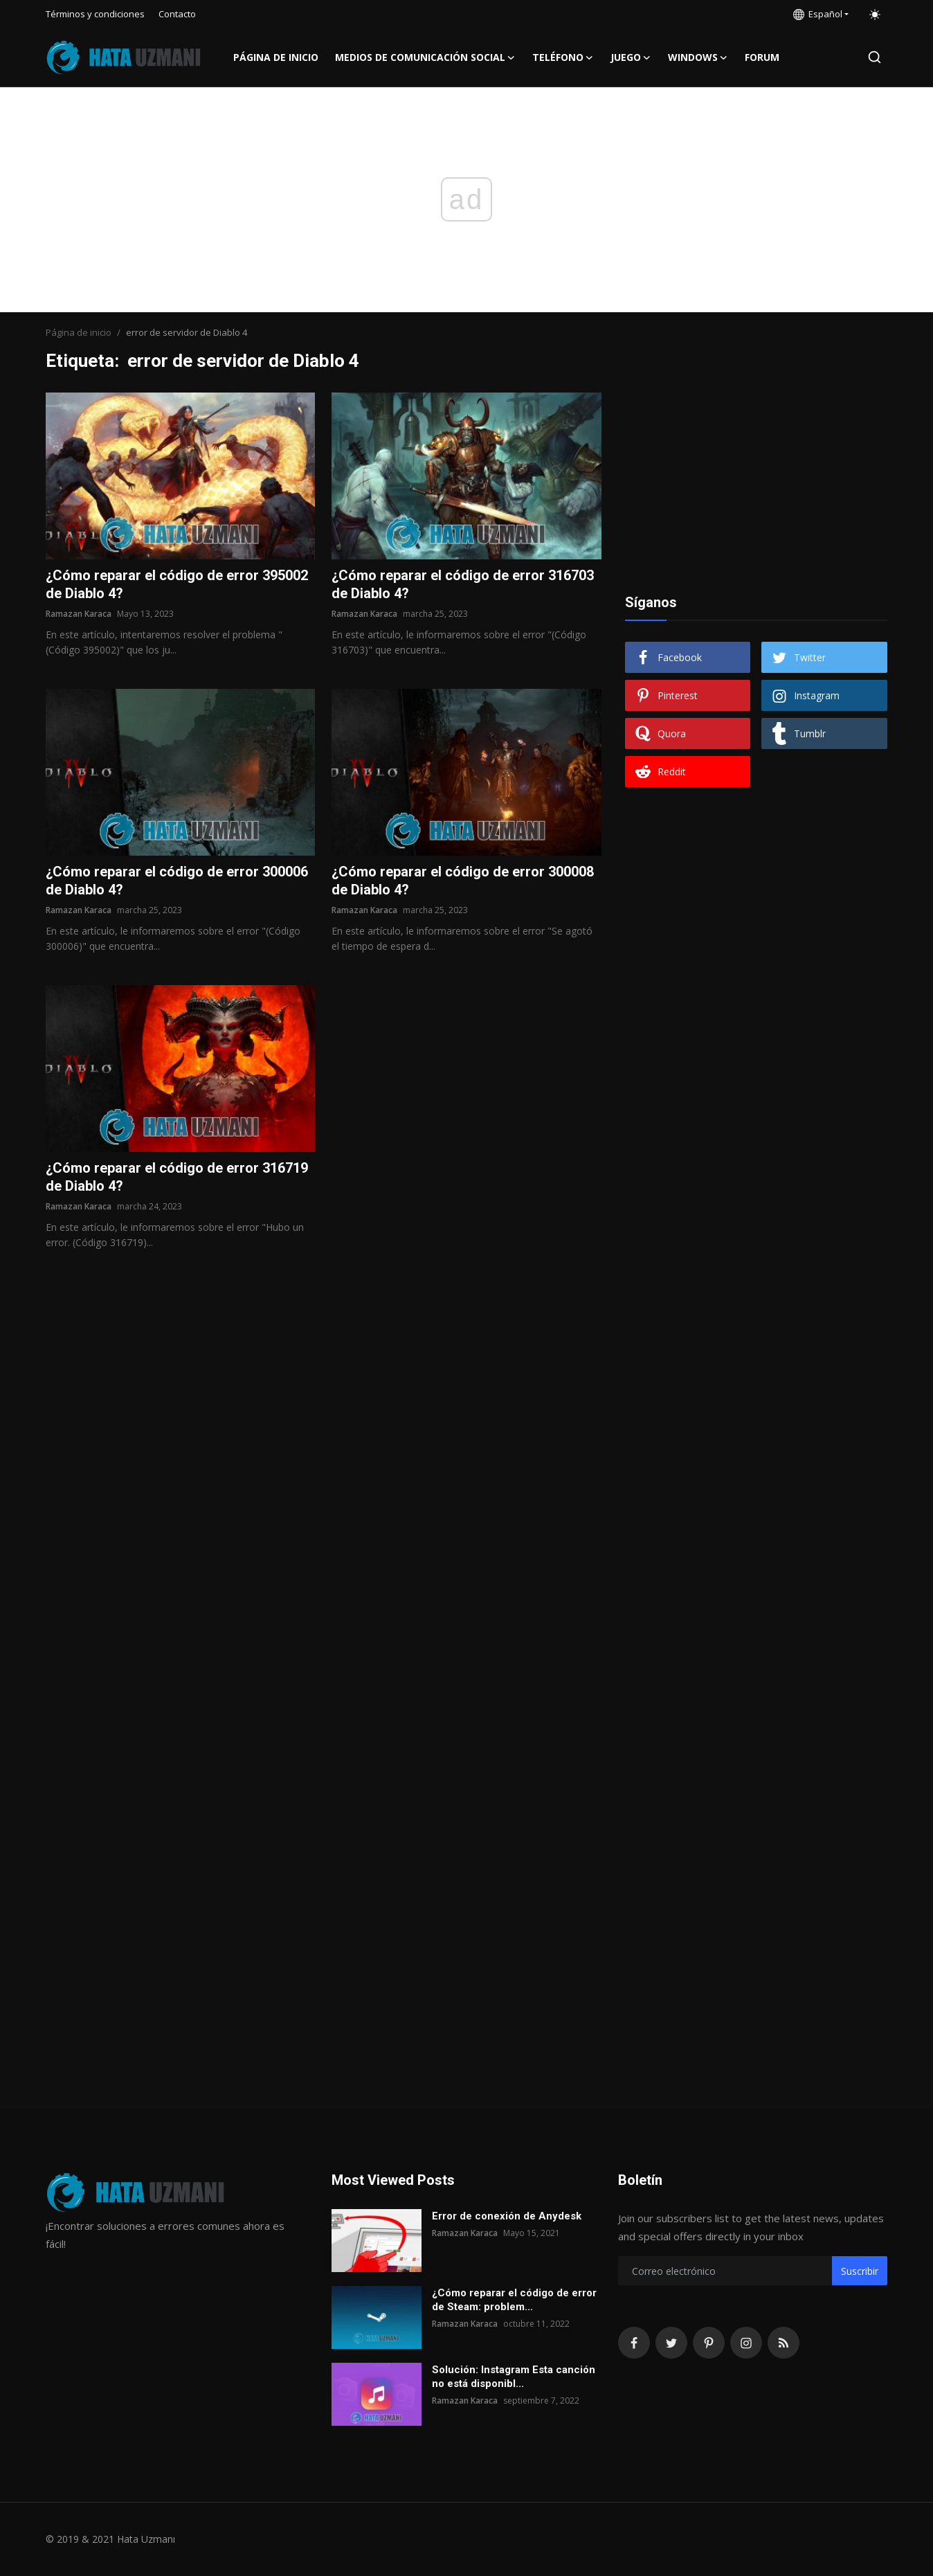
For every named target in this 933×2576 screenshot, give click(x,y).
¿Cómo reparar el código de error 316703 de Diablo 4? (463, 584)
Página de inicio (275, 57)
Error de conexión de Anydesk (506, 2216)
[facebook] (634, 2343)
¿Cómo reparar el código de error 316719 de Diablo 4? (177, 1177)
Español (817, 14)
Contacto (177, 14)
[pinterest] (709, 2343)
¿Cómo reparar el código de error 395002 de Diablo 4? (177, 584)
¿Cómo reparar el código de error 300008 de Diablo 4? (463, 880)
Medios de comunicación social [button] (425, 57)
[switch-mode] (874, 14)
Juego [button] (630, 57)
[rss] (783, 2343)
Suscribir (859, 2271)
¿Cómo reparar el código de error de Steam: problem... (514, 2300)
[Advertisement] (756, 479)
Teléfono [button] (563, 57)
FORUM (762, 57)
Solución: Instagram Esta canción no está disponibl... (513, 2376)
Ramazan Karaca (78, 614)
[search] (874, 57)
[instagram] (746, 2343)
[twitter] (671, 2343)
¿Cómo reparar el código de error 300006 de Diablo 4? (177, 880)
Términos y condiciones (95, 14)
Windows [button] (698, 57)
